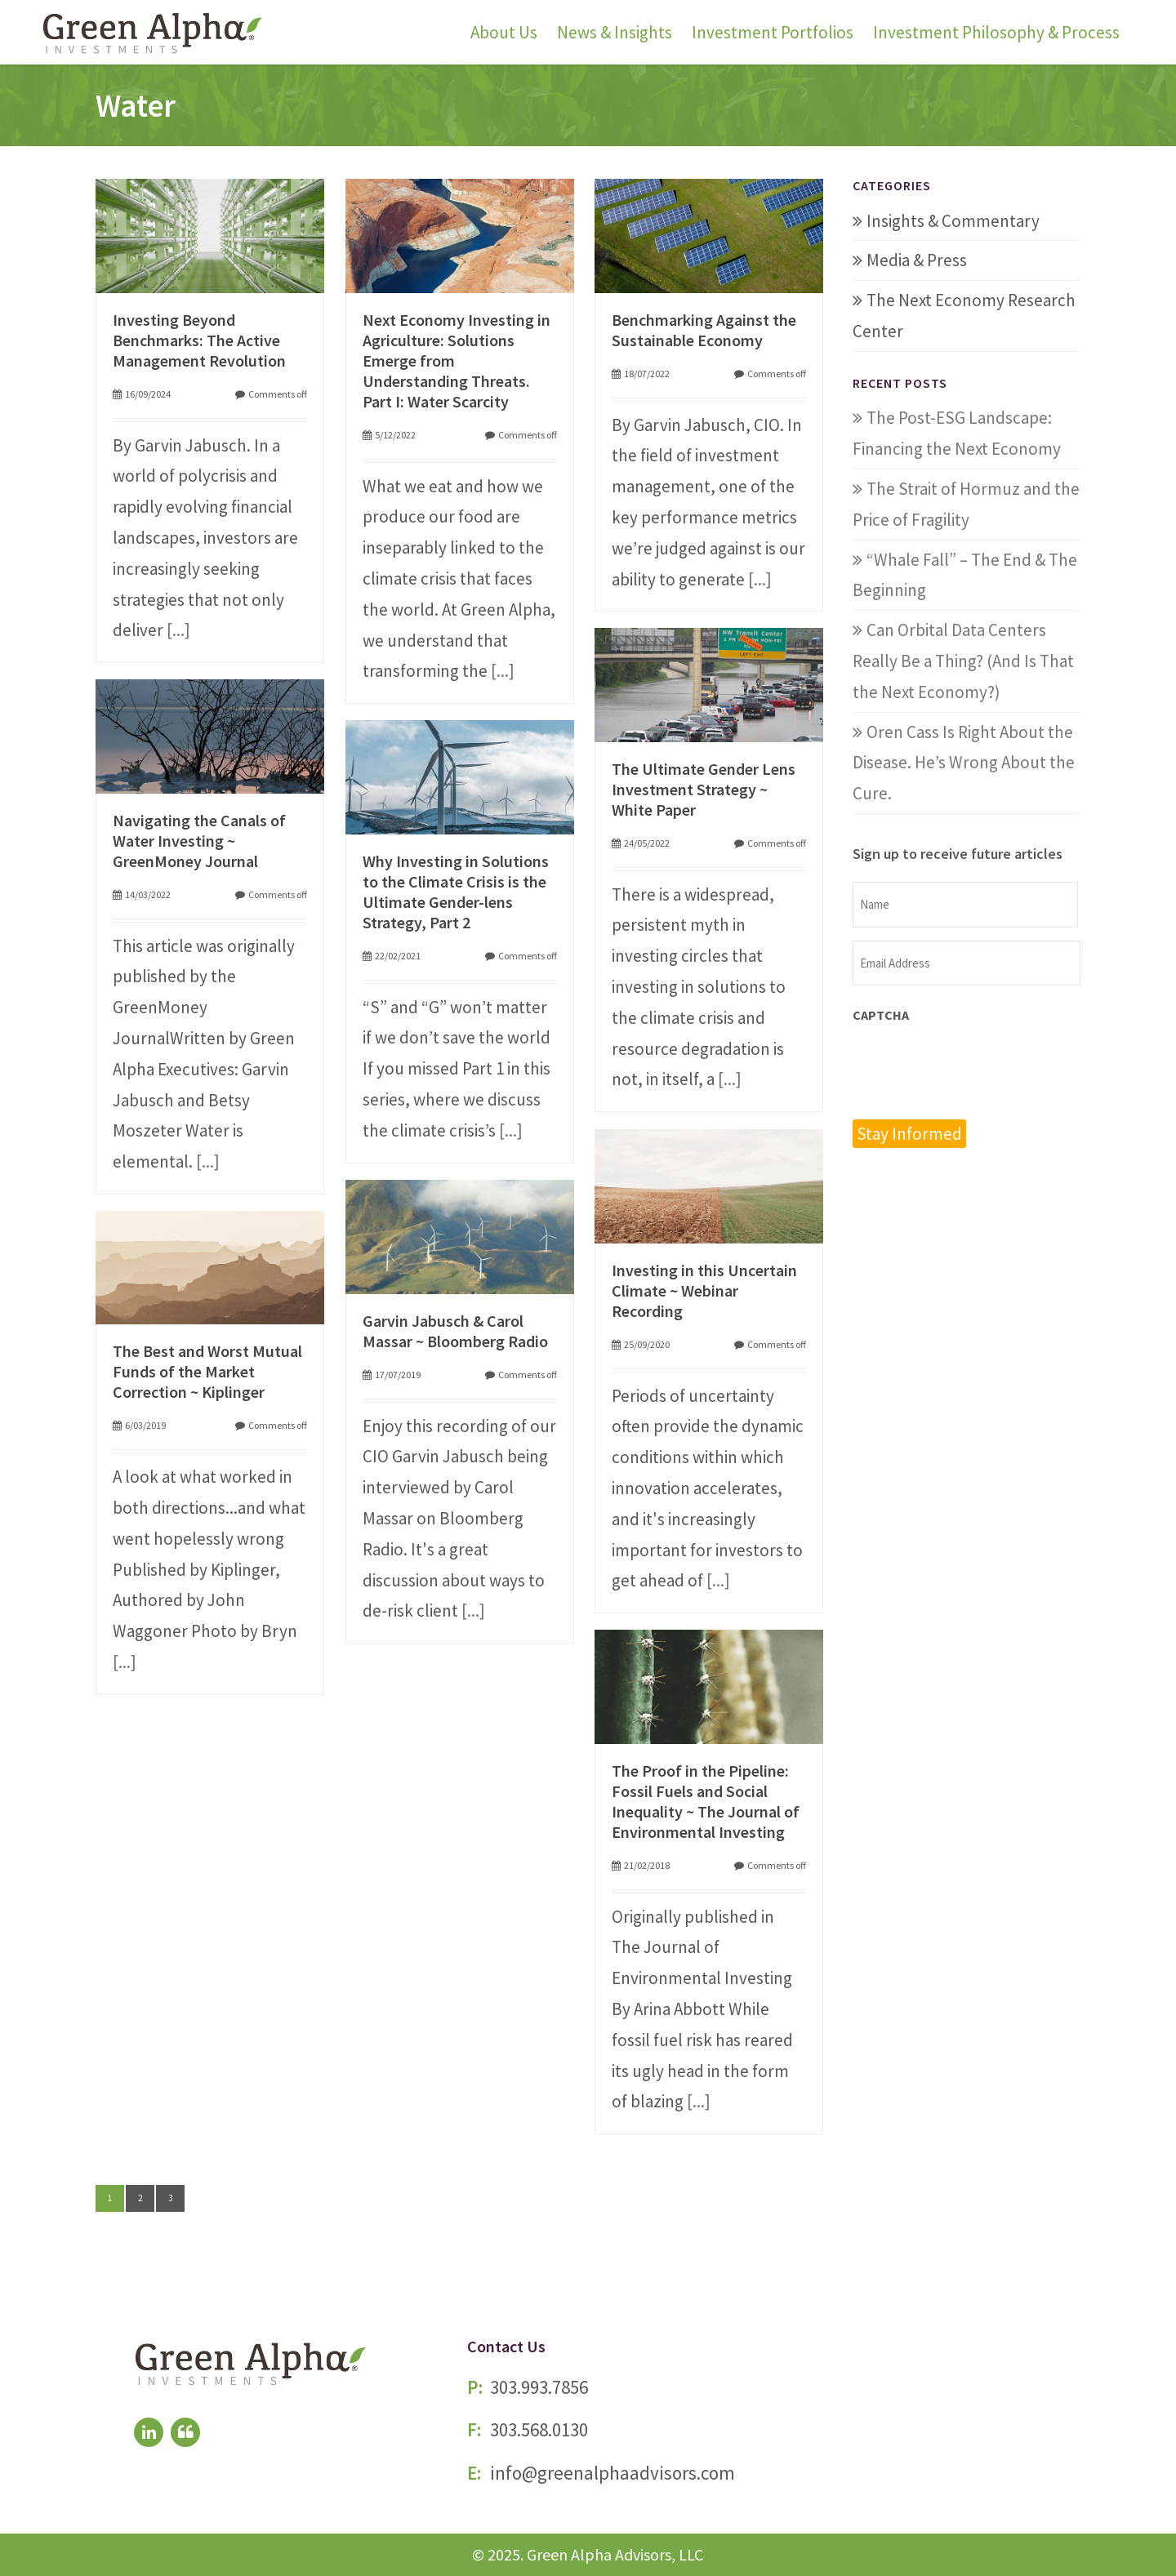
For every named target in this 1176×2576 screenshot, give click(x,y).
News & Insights (614, 32)
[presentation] (977, 1069)
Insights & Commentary (953, 221)
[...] (178, 630)
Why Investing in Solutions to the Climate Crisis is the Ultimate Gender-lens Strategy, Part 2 (456, 891)
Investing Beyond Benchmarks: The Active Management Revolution (199, 340)
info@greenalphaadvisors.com (612, 2473)
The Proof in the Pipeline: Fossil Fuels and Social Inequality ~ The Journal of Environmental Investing (706, 1801)
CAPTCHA (881, 1015)
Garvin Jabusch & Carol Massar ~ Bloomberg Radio (455, 1330)
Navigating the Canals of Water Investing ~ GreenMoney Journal (199, 840)
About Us (503, 32)
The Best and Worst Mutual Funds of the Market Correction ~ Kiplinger (207, 1371)
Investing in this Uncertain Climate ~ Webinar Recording (704, 1290)
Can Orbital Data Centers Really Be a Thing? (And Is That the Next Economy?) (963, 661)
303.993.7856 (539, 2387)
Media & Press (916, 260)
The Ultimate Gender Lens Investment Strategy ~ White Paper (703, 789)
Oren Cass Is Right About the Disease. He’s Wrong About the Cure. (964, 763)
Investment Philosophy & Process (996, 32)
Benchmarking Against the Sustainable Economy (704, 329)
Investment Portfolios (772, 32)
